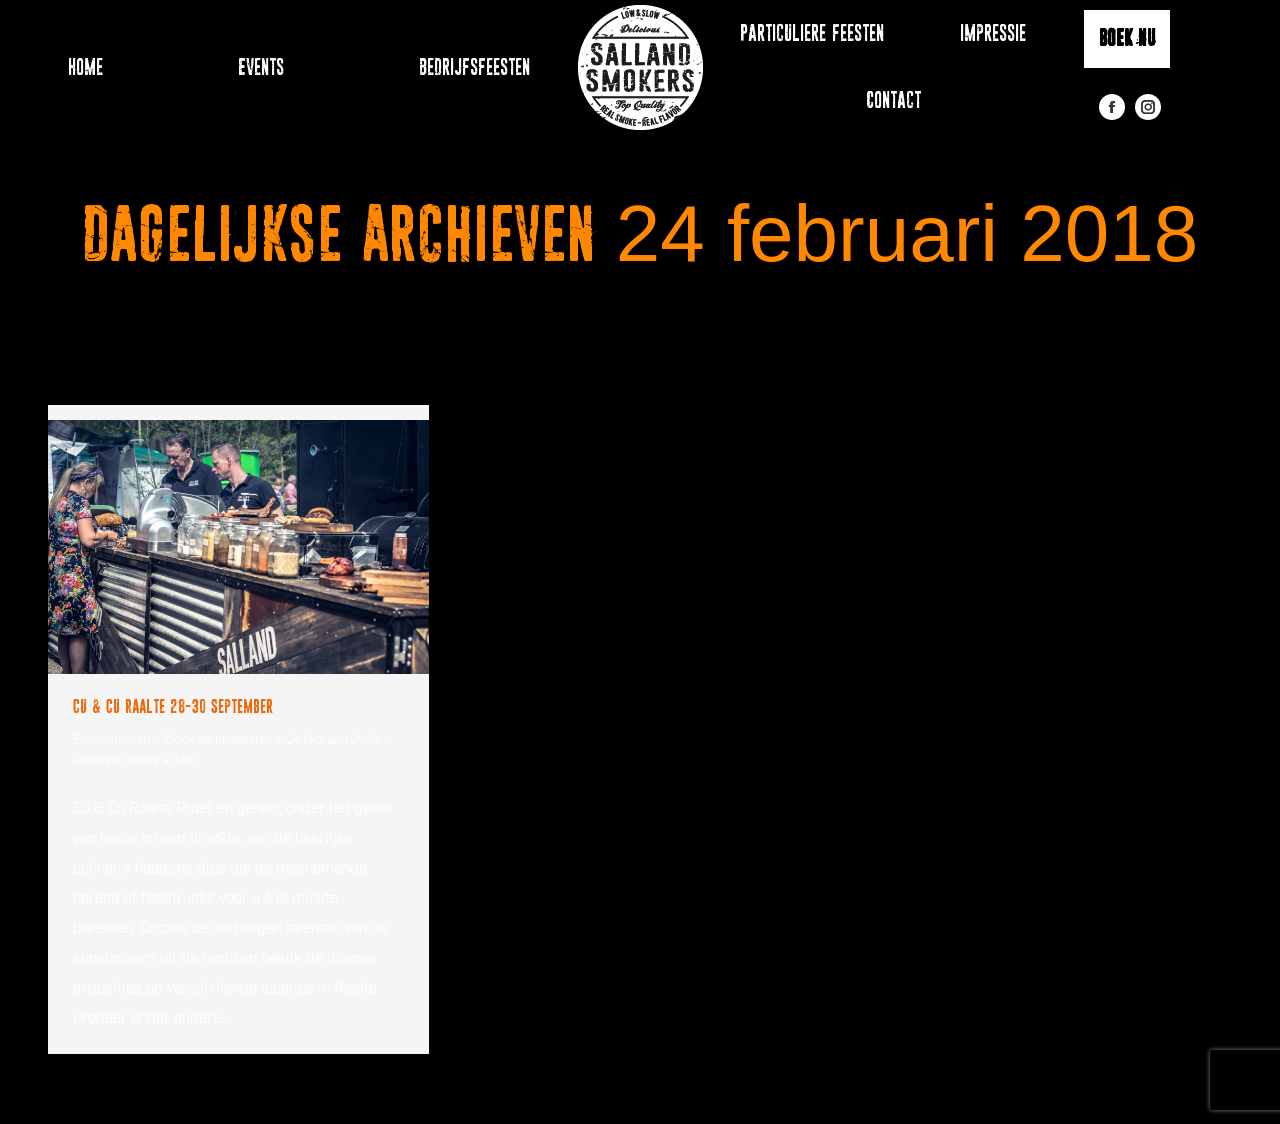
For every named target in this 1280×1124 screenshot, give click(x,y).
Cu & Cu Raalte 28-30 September (173, 706)
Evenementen (111, 739)
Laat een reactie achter (135, 759)
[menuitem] (75, 67)
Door (218, 739)
